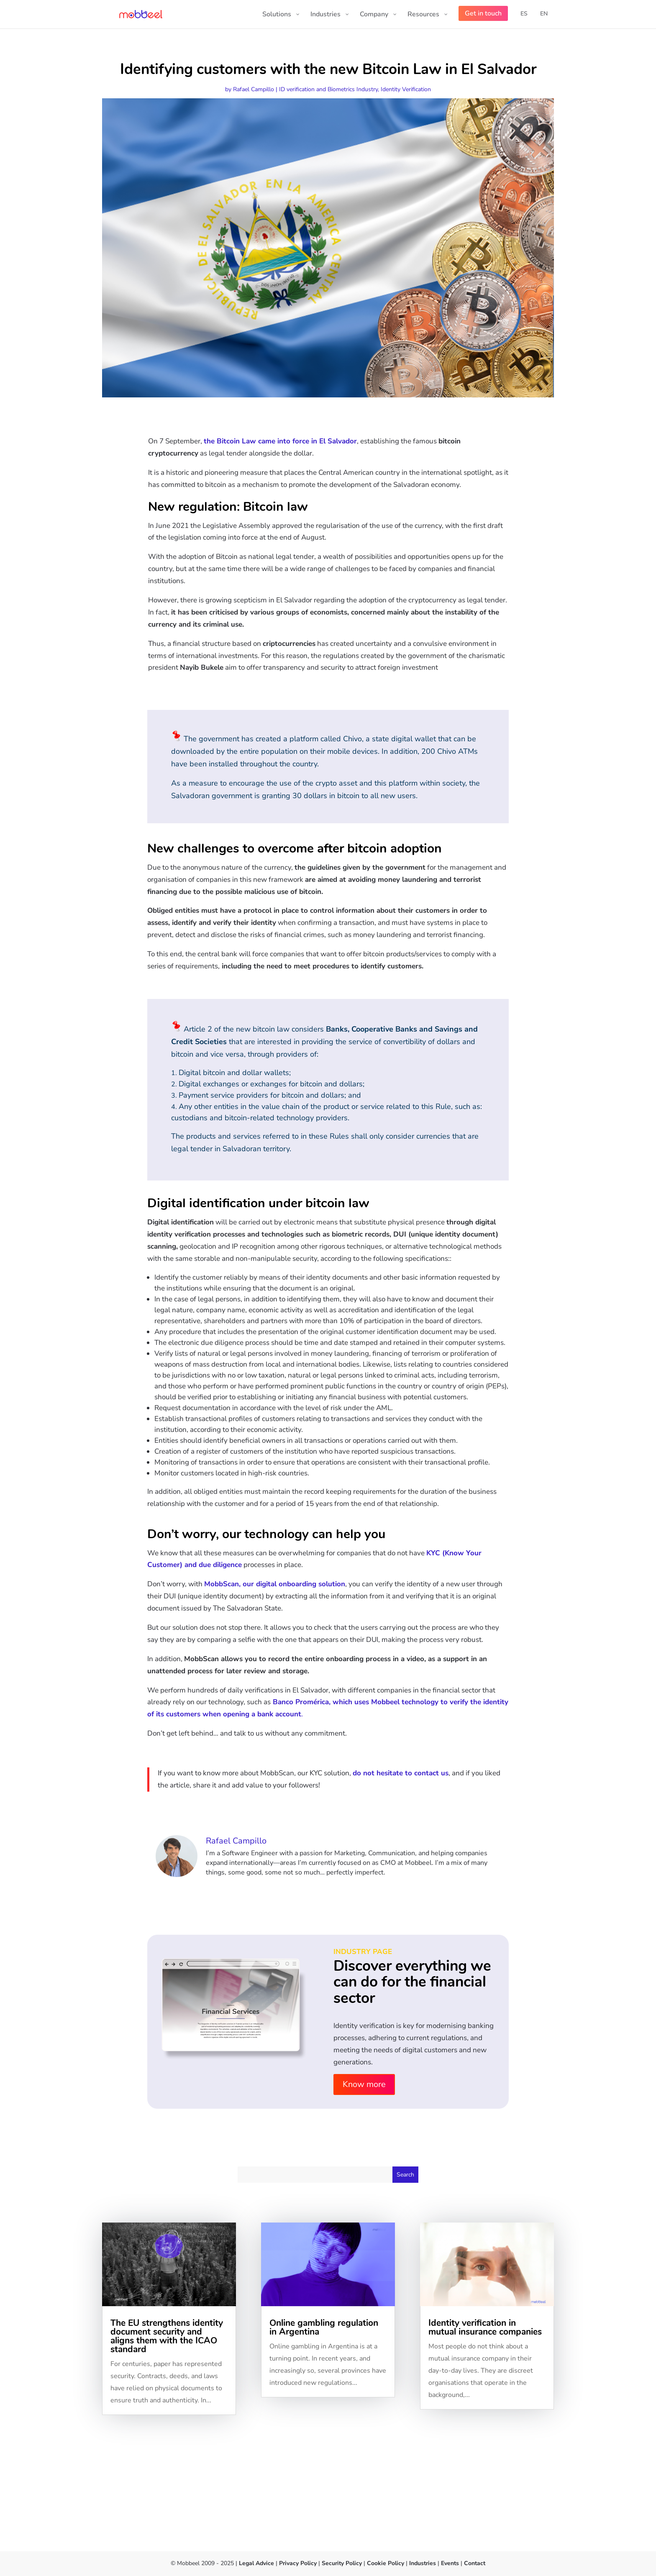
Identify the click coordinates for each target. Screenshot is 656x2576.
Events (450, 2563)
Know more (364, 2084)
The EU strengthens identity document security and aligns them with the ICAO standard (166, 2336)
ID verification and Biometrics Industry (328, 89)
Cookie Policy (384, 2563)
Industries (422, 2563)
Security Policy (342, 2563)
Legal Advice (256, 2563)
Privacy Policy (298, 2563)
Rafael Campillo (253, 89)
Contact (474, 2563)
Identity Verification (406, 89)
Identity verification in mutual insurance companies (485, 2327)
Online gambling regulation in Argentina (323, 2327)
